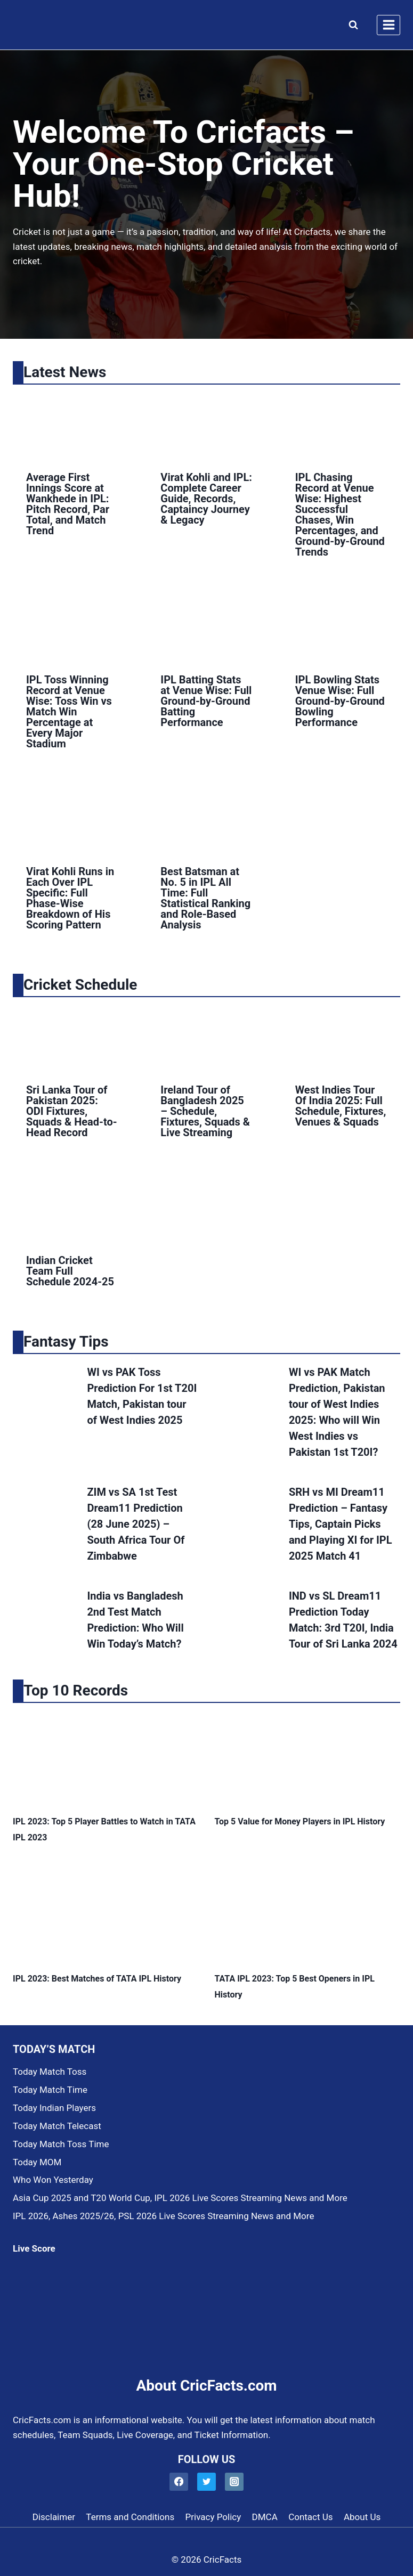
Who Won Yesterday (53, 2179)
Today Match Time (50, 2089)
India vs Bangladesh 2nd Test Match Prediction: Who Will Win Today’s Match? (135, 1619)
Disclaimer (54, 2517)
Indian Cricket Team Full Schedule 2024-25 (70, 1271)
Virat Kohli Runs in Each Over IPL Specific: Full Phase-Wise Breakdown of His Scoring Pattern (70, 898)
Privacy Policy (213, 2517)
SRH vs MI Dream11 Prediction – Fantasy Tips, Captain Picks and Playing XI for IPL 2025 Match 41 (340, 1524)
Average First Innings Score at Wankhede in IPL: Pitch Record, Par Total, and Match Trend (67, 504)
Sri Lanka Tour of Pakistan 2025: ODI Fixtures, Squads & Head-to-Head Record (71, 1111)
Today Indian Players (54, 2107)
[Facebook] (178, 2482)
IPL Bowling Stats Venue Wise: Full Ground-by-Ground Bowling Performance (340, 701)
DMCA (265, 2517)
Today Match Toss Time (61, 2144)
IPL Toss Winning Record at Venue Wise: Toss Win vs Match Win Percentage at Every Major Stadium (69, 711)
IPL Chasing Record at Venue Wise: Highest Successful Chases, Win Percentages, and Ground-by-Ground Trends (340, 514)
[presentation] (72, 425)
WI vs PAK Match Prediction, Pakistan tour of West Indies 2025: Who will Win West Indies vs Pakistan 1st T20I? (337, 1412)
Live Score (34, 2248)
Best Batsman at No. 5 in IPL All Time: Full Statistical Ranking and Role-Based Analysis (205, 898)
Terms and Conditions (130, 2517)
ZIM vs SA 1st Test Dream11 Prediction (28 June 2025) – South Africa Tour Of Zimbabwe (135, 1524)
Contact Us (310, 2517)
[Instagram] (234, 2482)
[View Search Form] (351, 25)
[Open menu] (388, 25)
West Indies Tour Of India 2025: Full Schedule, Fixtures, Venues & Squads (340, 1106)
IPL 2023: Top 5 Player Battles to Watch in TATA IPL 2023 (104, 1829)
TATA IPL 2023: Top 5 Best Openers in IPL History (295, 1987)
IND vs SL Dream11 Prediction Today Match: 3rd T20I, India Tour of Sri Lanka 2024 (343, 1619)
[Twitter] (206, 2482)
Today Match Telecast (57, 2126)
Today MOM (37, 2162)
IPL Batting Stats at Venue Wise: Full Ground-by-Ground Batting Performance (206, 701)
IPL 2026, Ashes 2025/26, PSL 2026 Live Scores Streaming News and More (163, 2216)
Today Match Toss (49, 2071)
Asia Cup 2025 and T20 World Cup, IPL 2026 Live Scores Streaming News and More (180, 2197)
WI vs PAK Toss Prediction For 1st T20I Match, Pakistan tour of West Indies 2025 (142, 1396)
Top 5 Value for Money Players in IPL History (300, 1821)
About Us (362, 2517)
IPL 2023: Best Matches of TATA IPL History (97, 1979)
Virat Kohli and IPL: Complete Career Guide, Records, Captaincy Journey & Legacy (206, 498)
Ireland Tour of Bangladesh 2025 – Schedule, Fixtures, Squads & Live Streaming (205, 1111)
